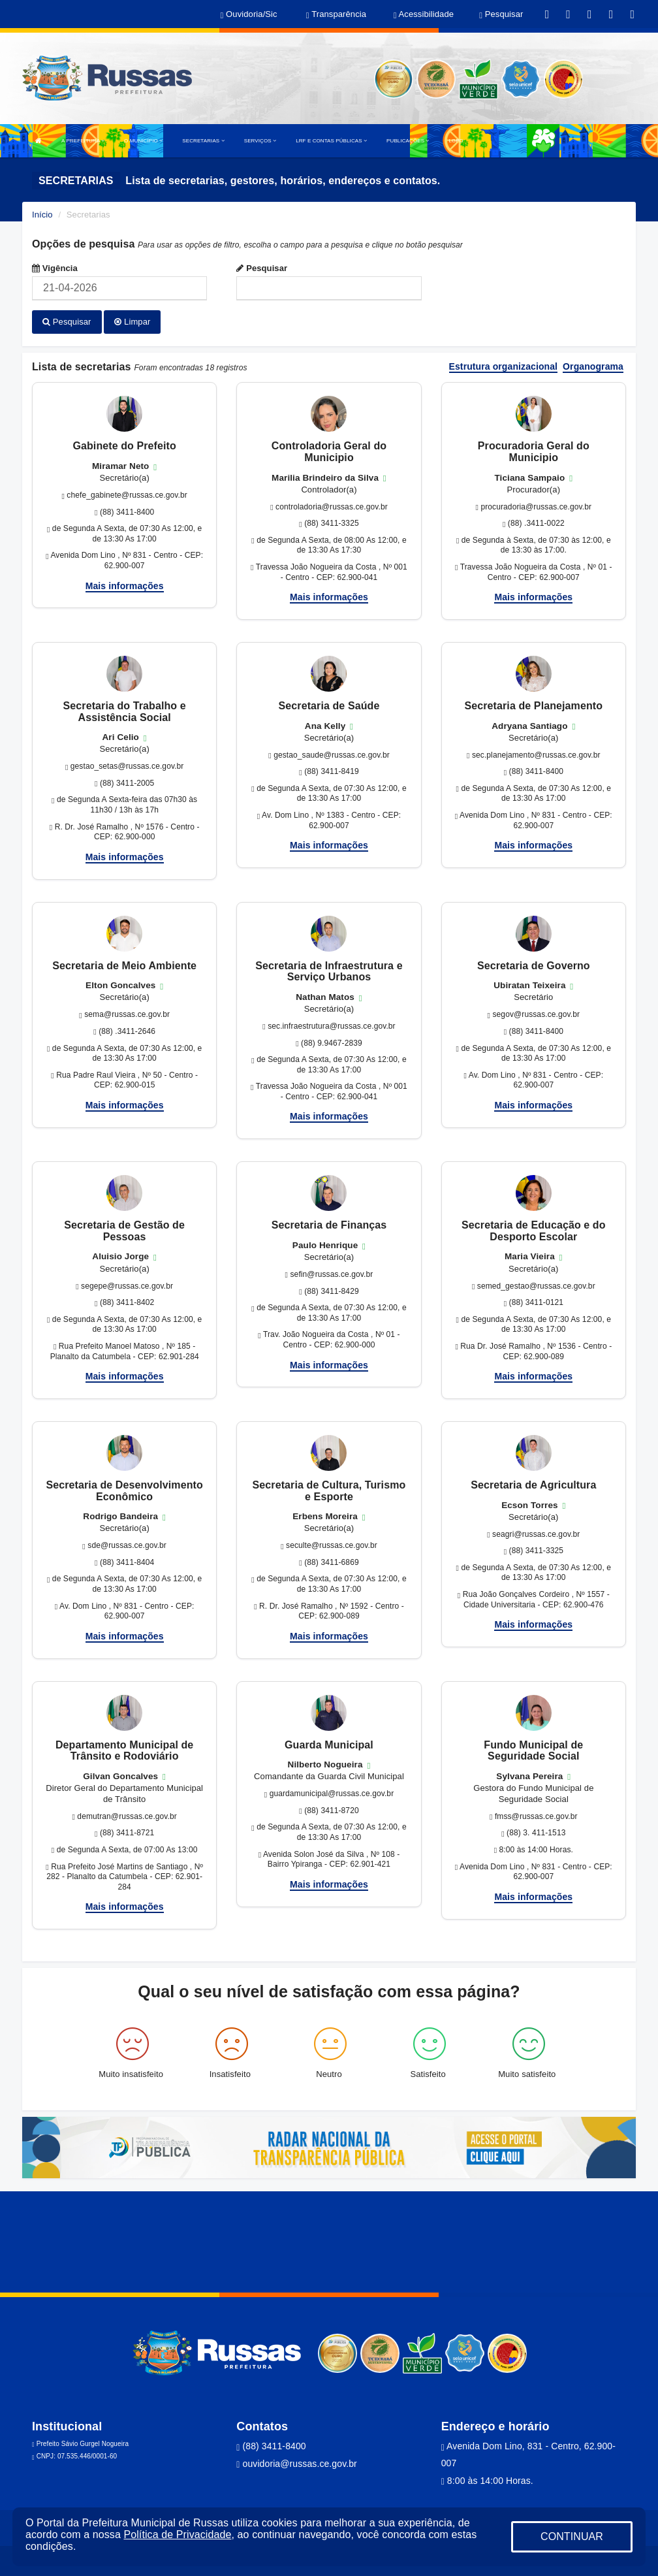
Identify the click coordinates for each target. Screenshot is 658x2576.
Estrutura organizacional (503, 364)
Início (42, 214)
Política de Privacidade (177, 2534)
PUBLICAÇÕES (407, 141)
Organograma (593, 364)
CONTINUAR (571, 2536)
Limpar (132, 322)
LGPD (456, 141)
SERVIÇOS (260, 141)
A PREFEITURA (82, 141)
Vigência (55, 268)
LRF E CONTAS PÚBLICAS (331, 141)
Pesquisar (261, 268)
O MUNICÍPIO (143, 141)
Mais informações (125, 582)
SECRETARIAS (203, 141)
